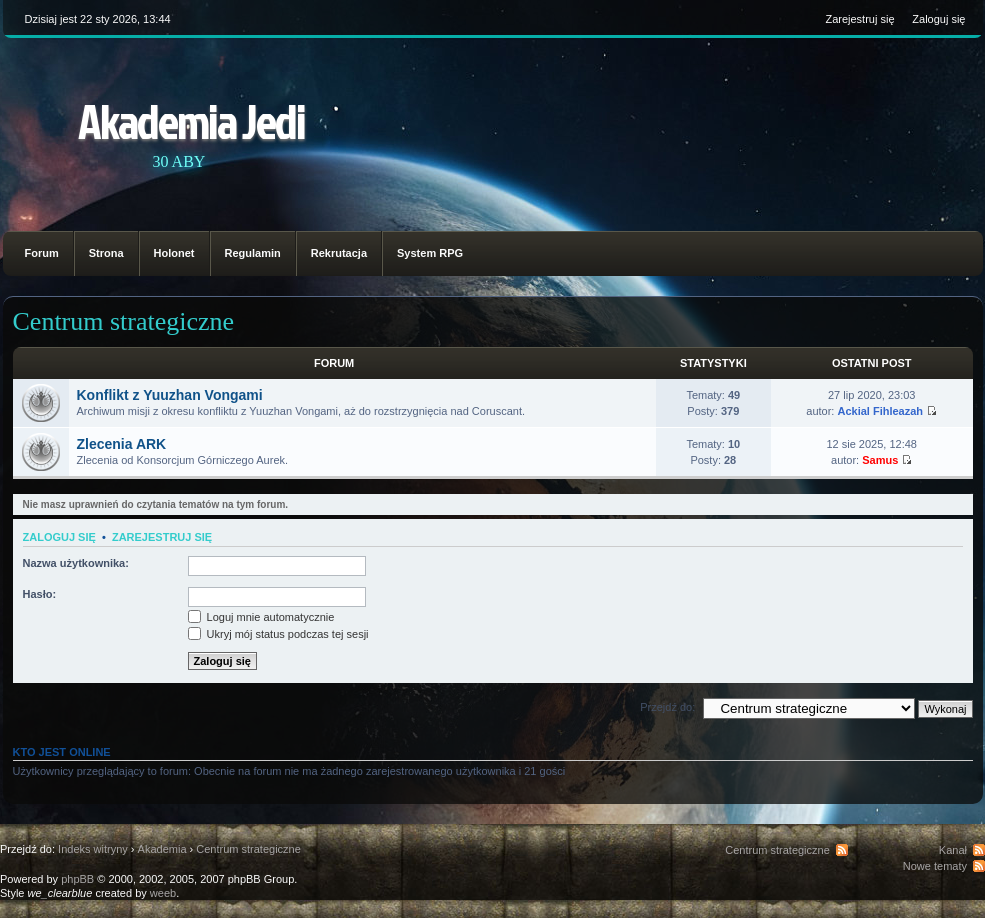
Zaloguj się (938, 19)
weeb (163, 893)
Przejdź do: (667, 707)
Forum (42, 253)
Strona (106, 253)
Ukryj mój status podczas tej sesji (278, 634)
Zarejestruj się (859, 19)
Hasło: (40, 594)
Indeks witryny (93, 849)
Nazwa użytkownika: (76, 563)
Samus (880, 460)
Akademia (162, 849)
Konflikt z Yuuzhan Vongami (170, 395)
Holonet (174, 253)
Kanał (953, 850)
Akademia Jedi (191, 120)
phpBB (77, 879)
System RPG (430, 253)
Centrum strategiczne (124, 321)
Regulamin (253, 253)
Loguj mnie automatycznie (261, 617)
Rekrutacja (339, 253)
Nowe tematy (935, 866)
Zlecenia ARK (122, 444)
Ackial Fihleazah (880, 411)
